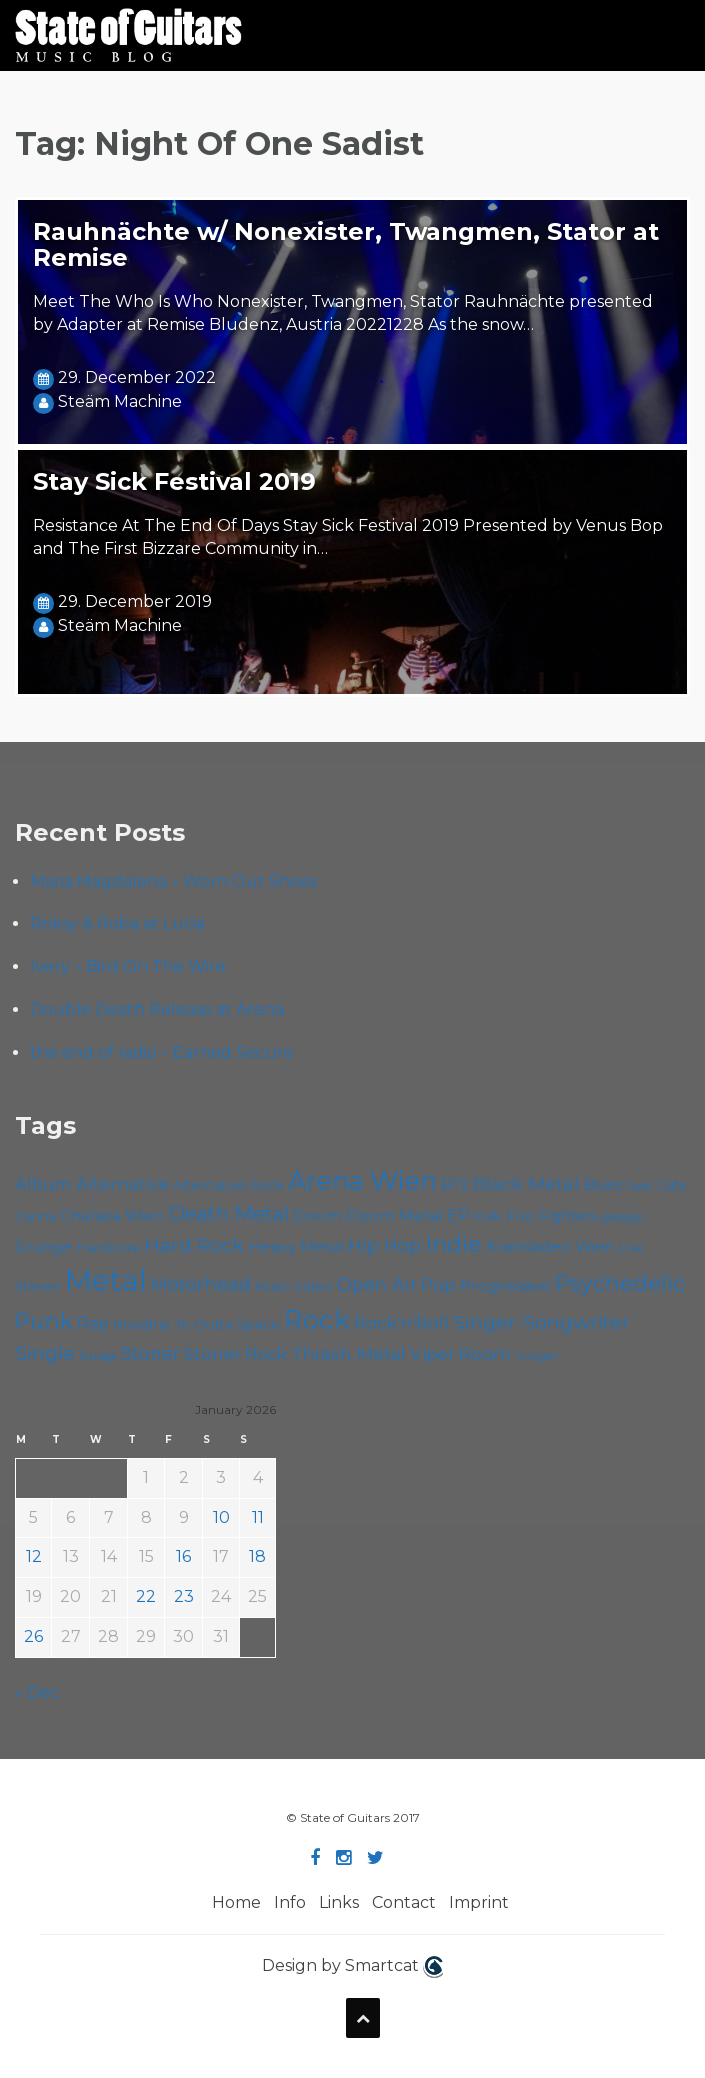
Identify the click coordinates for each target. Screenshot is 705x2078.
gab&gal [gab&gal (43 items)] (622, 1217)
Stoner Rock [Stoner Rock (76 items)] (235, 1354)
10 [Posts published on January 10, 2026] (221, 1517)
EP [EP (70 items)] (458, 1215)
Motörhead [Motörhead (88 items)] (201, 1284)
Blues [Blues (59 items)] (602, 1185)
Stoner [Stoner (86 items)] (150, 1354)
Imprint (479, 1902)
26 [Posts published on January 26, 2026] (33, 1636)
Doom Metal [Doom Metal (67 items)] (394, 1215)
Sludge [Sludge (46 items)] (98, 1356)
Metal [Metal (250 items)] (106, 1280)
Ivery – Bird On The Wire (128, 966)
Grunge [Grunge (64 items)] (43, 1247)
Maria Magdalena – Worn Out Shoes (173, 881)
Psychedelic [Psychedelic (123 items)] (620, 1283)
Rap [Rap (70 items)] (93, 1323)
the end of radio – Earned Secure (162, 1052)
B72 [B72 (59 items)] (455, 1185)
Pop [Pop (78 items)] (438, 1284)
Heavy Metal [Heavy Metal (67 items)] (296, 1246)
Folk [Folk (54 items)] (488, 1216)
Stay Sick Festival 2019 (174, 481)
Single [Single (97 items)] (45, 1353)
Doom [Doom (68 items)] (317, 1215)
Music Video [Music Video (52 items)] (294, 1286)
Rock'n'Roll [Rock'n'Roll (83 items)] (401, 1322)
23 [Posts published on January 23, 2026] (184, 1596)
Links (339, 1902)
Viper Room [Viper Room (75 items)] (461, 1354)
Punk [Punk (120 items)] (44, 1321)
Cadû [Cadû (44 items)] (639, 1186)
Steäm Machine (120, 401)
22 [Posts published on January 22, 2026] (146, 1596)
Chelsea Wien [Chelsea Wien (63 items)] (112, 1216)
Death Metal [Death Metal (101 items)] (228, 1214)
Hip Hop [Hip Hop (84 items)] (384, 1245)
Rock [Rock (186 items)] (317, 1320)
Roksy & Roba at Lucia (117, 923)
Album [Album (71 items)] (43, 1184)
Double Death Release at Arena (157, 1009)
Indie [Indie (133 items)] (453, 1244)
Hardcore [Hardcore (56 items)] (108, 1247)
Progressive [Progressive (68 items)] (505, 1285)
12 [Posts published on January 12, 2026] (34, 1556)
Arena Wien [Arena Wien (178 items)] (362, 1180)
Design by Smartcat (352, 1967)
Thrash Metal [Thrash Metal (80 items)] (348, 1353)
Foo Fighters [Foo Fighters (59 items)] (551, 1216)
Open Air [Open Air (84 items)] (377, 1284)
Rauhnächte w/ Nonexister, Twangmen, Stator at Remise (346, 244)
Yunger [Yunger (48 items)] (537, 1355)
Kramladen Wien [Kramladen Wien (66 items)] (550, 1246)
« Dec (37, 1692)
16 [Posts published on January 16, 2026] (183, 1556)
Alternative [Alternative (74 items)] (122, 1184)
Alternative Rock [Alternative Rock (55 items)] (228, 1185)
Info (290, 1902)
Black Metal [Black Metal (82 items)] (526, 1183)
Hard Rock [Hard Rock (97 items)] (194, 1245)
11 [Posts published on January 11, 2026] (258, 1517)
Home (236, 1902)
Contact (404, 1902)
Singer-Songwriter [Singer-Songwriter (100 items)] (541, 1322)
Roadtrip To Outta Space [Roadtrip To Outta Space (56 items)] (196, 1324)
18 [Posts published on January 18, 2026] (257, 1556)
